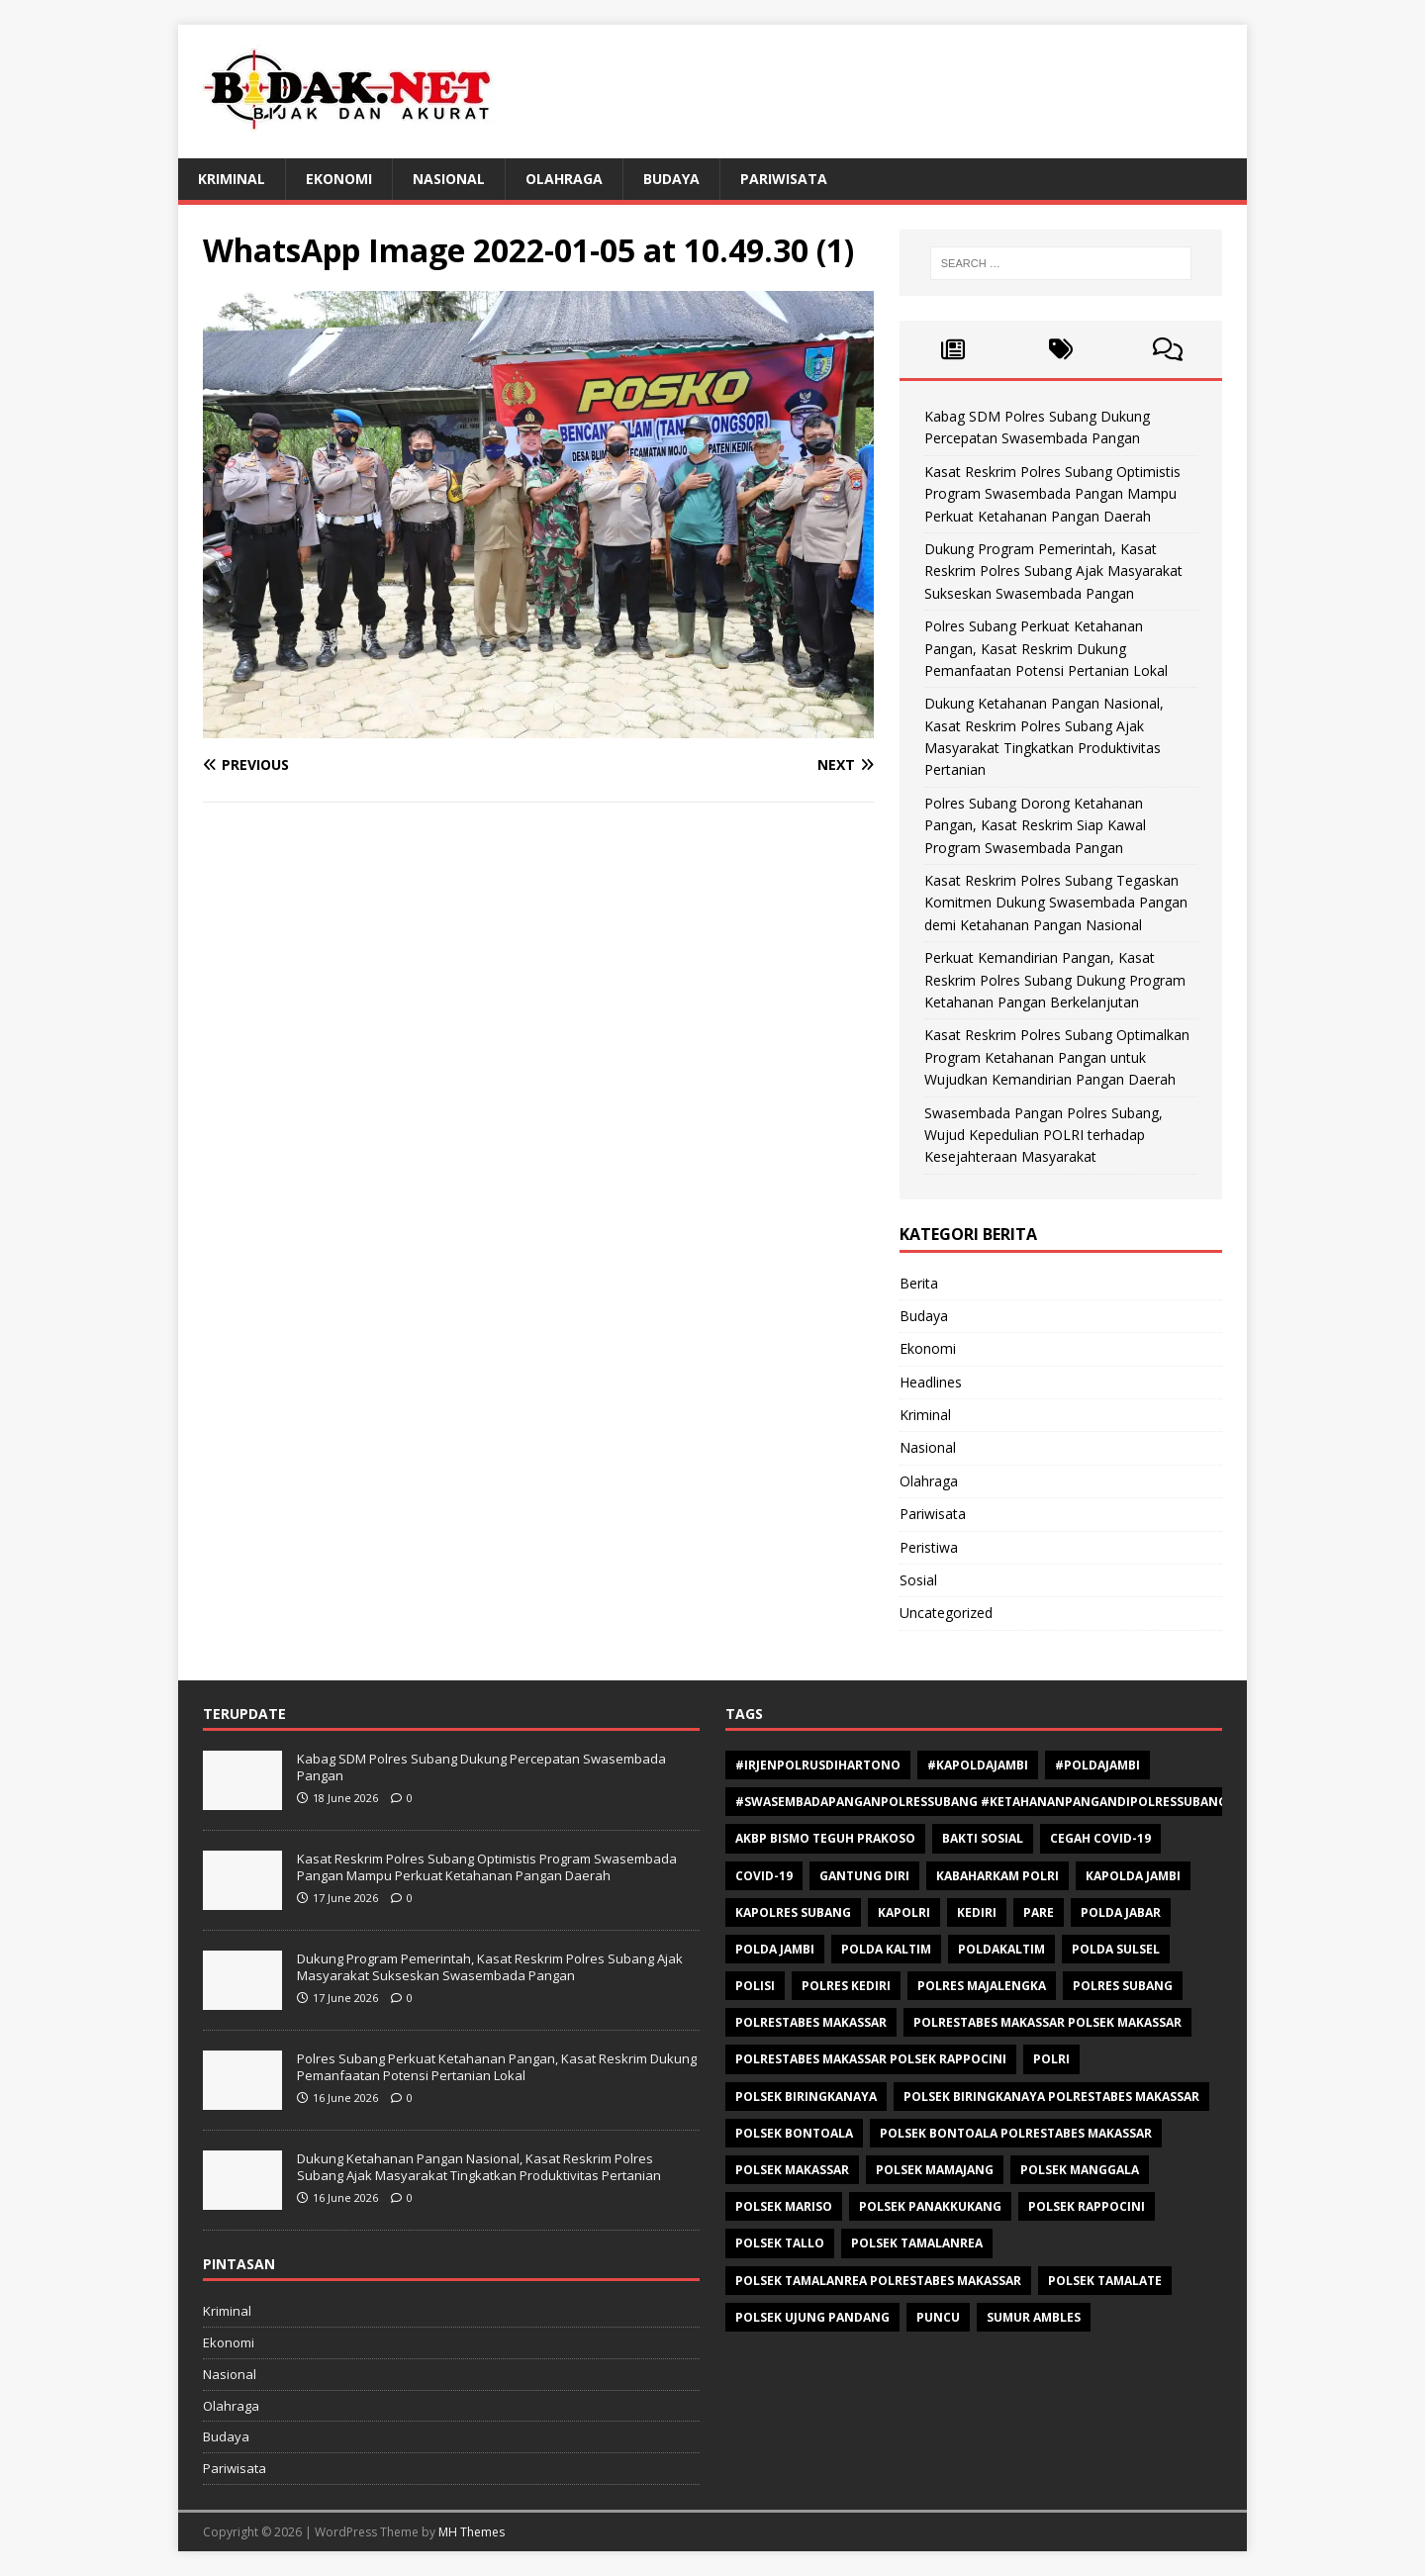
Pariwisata (783, 178)
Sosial (918, 1580)
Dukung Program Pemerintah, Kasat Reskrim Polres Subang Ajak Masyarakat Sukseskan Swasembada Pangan (1053, 571)
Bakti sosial (982, 1838)
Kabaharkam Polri (997, 1875)
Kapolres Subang (793, 1912)
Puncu (938, 2317)
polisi (755, 1985)
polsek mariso (783, 2206)
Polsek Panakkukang (930, 2206)
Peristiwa (929, 1547)
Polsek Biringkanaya (806, 2096)
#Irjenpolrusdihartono (818, 1765)
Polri (1051, 2059)
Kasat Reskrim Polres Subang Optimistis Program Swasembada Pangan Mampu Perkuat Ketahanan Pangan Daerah (1052, 493)
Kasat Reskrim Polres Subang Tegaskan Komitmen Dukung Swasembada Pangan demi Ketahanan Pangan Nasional (1056, 902)
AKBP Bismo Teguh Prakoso (825, 1838)
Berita (919, 1283)
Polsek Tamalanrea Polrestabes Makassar (878, 2280)
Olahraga (564, 178)
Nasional (449, 178)
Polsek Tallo (779, 2243)
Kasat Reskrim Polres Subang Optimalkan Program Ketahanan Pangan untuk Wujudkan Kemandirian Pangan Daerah (1056, 1057)
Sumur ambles (1034, 2317)
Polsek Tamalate (1105, 2280)
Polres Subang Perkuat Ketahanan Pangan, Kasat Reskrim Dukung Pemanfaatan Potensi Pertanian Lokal (1046, 648)
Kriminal (231, 178)
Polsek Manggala (1079, 2169)
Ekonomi (339, 178)
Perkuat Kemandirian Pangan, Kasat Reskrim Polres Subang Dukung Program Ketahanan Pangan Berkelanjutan (1055, 979)
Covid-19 (764, 1875)
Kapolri (904, 1912)
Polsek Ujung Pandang (812, 2317)
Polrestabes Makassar (811, 2022)
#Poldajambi (1097, 1765)
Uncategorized (946, 1612)
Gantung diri (864, 1875)
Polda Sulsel (1116, 1949)
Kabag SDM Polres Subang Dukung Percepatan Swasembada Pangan (481, 1767)
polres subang (1123, 1985)
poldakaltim (1001, 1949)
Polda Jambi (774, 1949)
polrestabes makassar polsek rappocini (870, 2059)
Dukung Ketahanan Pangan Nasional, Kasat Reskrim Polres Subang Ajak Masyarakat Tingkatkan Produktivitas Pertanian (479, 2166)
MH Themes (471, 2532)
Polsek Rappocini (1086, 2206)
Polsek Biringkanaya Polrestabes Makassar (1051, 2096)
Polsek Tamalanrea (917, 2243)
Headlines (931, 1382)
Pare (1038, 1912)
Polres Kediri (846, 1985)
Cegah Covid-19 (1100, 1838)
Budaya (671, 178)
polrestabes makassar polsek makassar (1047, 2022)
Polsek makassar (792, 2169)
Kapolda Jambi (1133, 1875)
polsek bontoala (794, 2133)
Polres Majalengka (981, 1985)
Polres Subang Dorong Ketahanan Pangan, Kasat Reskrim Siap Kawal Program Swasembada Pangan (1035, 825)
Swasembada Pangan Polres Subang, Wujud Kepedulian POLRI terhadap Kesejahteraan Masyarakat (1043, 1135)
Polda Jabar (1121, 1912)
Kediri (977, 1912)
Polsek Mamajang (935, 2169)
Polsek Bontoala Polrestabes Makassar (1016, 2133)
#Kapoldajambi (977, 1765)
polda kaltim (886, 1949)
